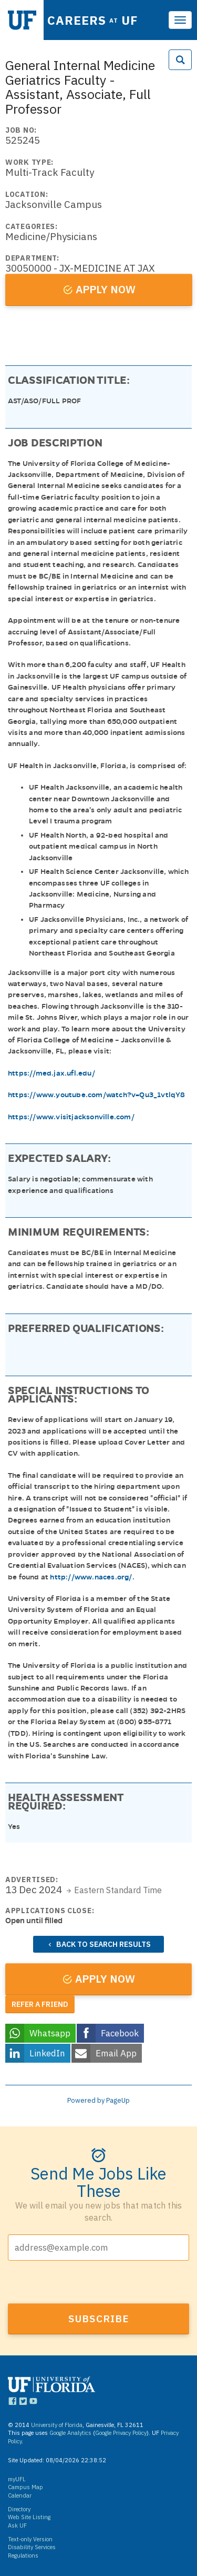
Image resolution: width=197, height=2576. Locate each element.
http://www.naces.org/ (91, 1577)
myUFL (17, 2479)
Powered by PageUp (98, 2100)
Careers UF (92, 20)
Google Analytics (70, 2432)
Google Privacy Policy (121, 2432)
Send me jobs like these (98, 2181)
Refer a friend (40, 2004)
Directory (19, 2509)
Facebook (120, 2033)
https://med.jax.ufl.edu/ (51, 1073)
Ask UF (17, 2525)
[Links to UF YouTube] (33, 2402)
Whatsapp (49, 2033)
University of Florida (56, 2425)
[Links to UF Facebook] (12, 2402)
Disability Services (32, 2547)
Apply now (106, 289)
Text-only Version (30, 2539)
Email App (116, 2053)
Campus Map (25, 2487)
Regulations (23, 2555)
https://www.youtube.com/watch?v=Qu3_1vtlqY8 (96, 1094)
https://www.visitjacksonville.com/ (71, 1116)
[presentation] (88, 2282)
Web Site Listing (29, 2517)
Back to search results (103, 1944)
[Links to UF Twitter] (22, 2402)
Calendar (20, 2495)
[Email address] (98, 2247)
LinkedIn (47, 2053)
